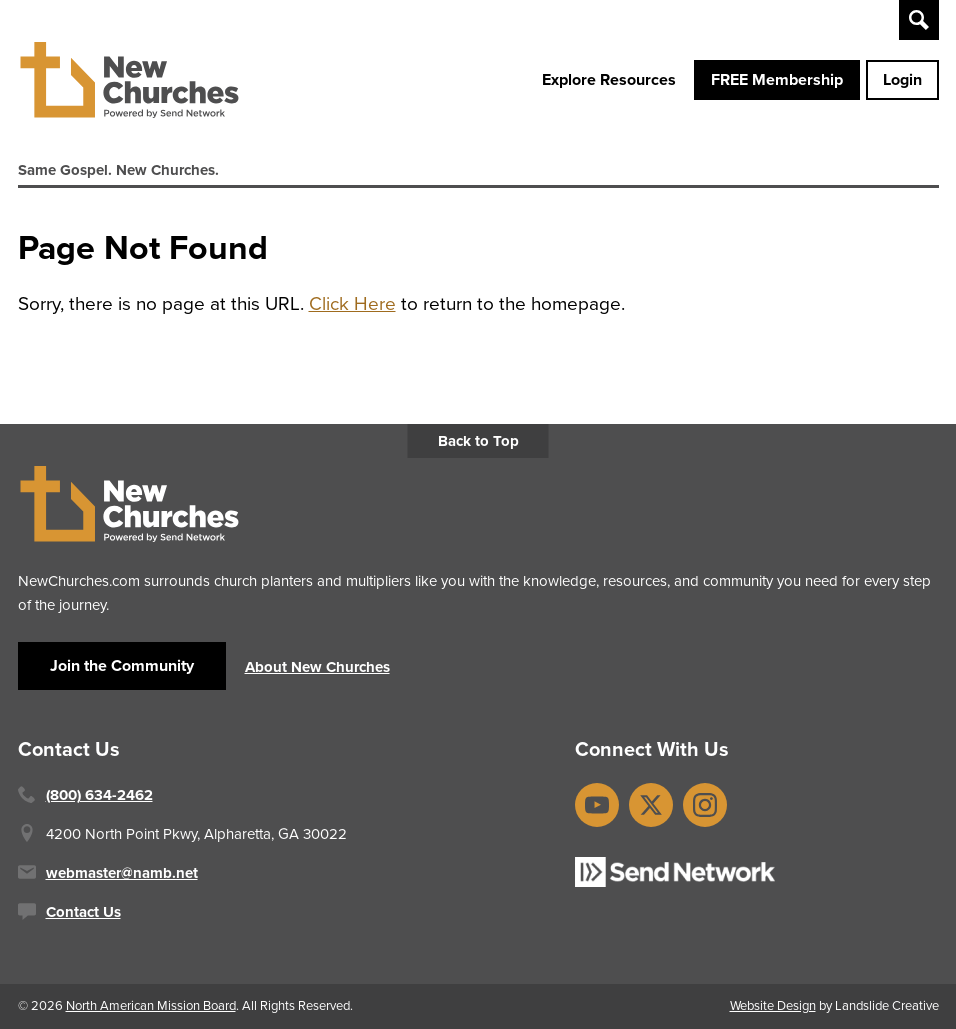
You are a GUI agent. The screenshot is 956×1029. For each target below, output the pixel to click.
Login (902, 79)
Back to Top (478, 441)
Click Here (352, 303)
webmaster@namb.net (122, 873)
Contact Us (83, 912)
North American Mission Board (151, 1005)
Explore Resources (609, 79)
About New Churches (317, 667)
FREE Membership (777, 79)
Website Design (773, 1005)
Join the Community (122, 665)
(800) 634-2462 (99, 795)
